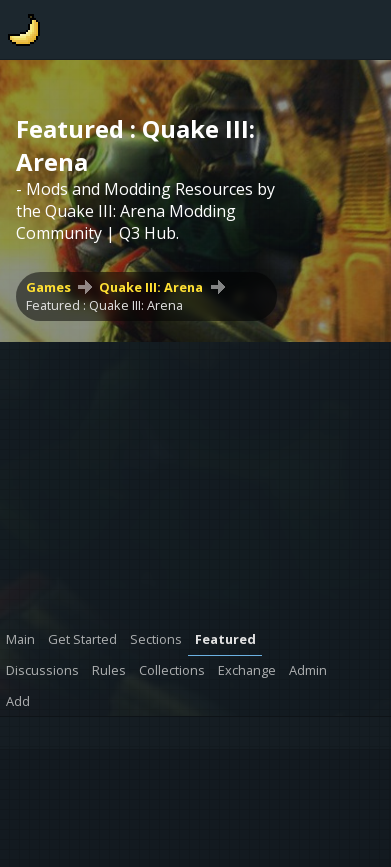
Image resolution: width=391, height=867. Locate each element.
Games (48, 287)
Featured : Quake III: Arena (104, 305)
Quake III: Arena (151, 287)
